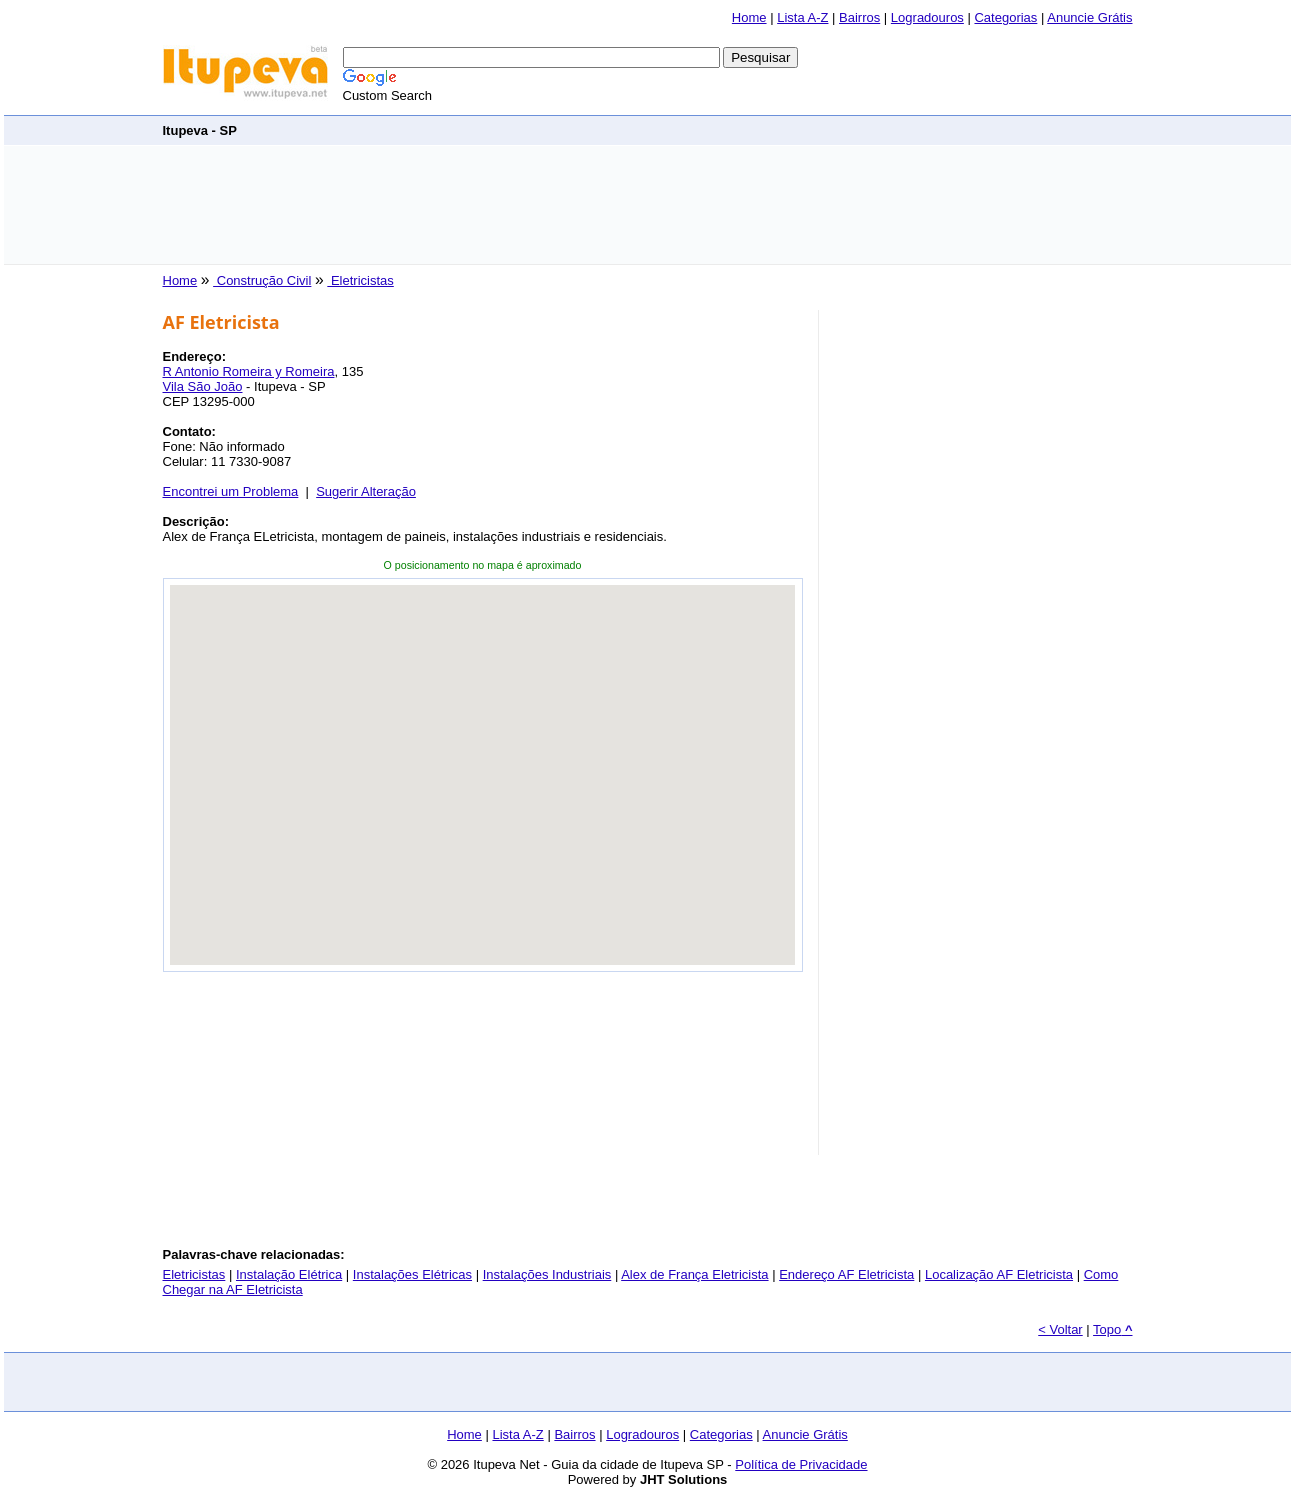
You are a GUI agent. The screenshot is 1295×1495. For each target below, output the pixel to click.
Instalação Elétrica (289, 1274)
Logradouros (927, 17)
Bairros (859, 17)
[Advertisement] (648, 205)
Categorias (1005, 17)
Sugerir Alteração (366, 491)
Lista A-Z (802, 17)
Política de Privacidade (801, 1464)
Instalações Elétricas (412, 1274)
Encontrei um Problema (231, 491)
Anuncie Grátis (1089, 17)
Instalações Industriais (547, 1274)
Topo (1112, 1329)
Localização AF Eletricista (999, 1274)
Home (749, 17)
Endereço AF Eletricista (846, 1274)
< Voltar (1060, 1329)
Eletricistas (360, 280)
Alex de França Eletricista (694, 1274)
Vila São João (203, 386)
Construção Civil (262, 280)
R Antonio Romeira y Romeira (249, 371)
